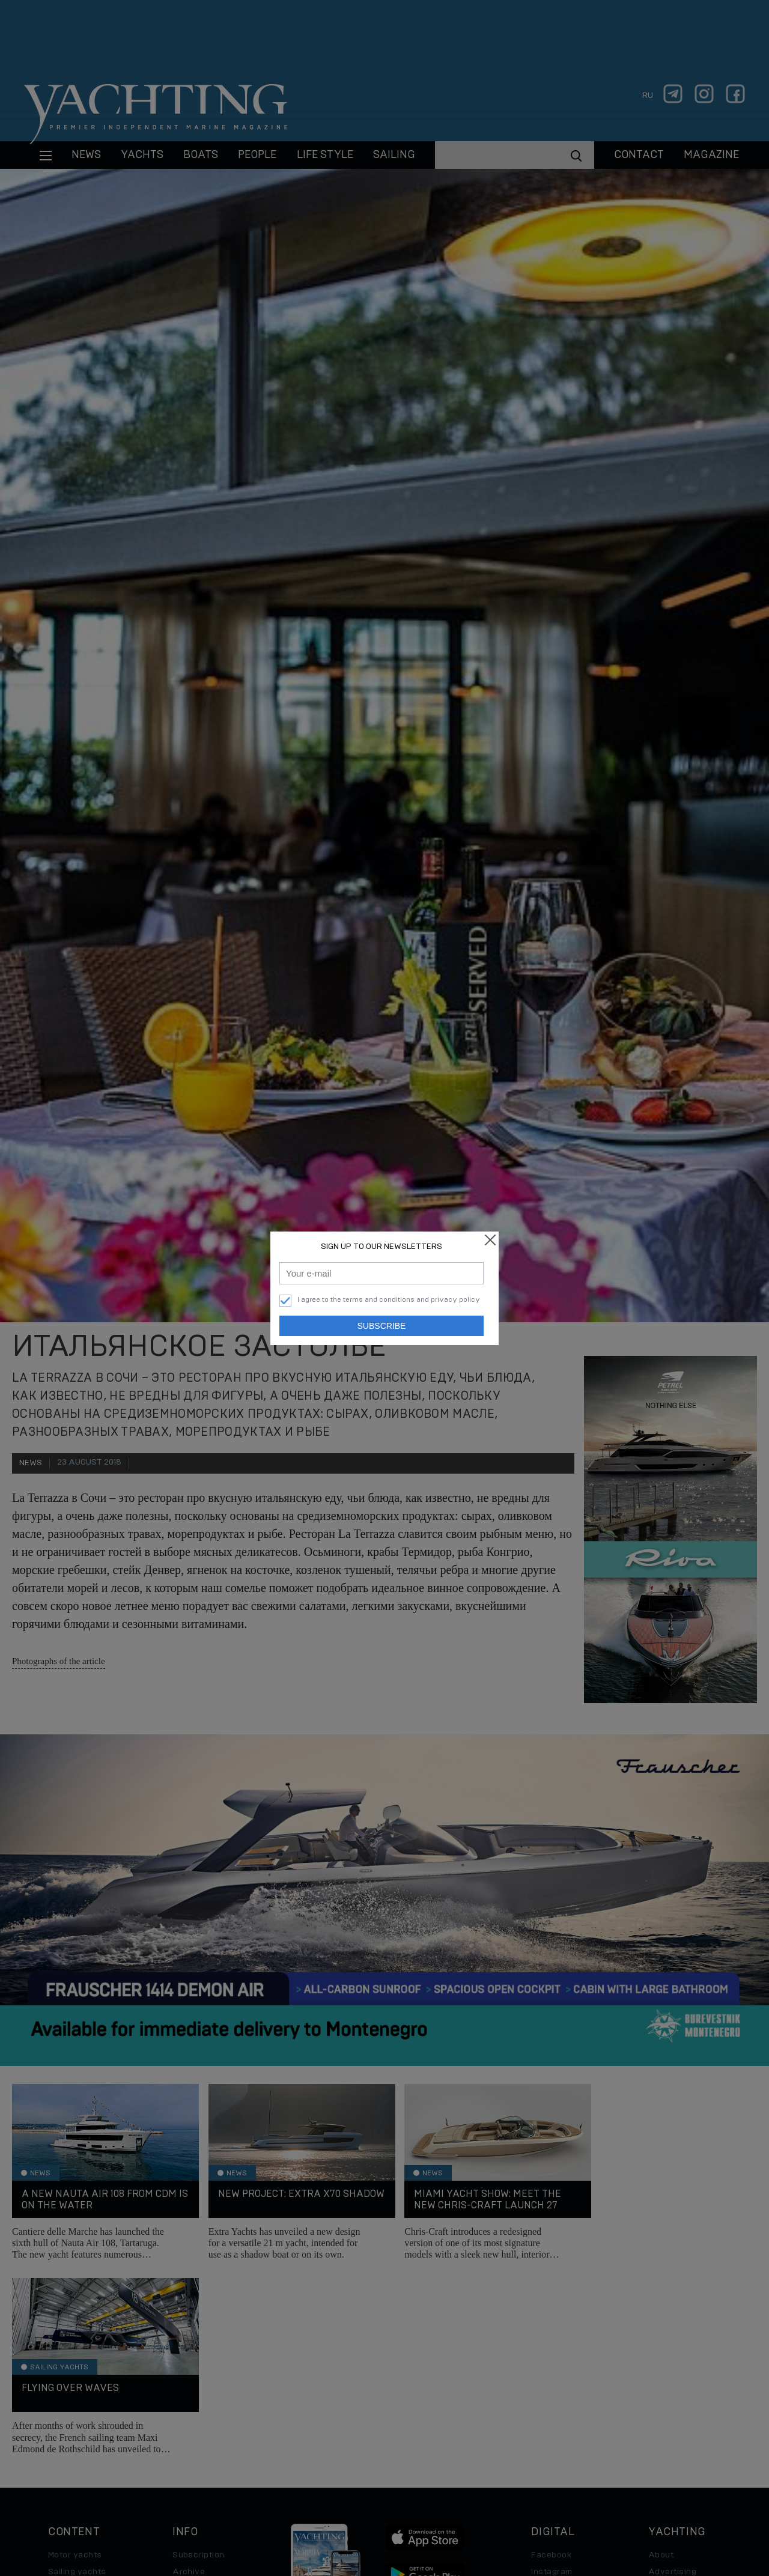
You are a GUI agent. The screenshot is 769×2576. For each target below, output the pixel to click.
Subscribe (381, 1326)
